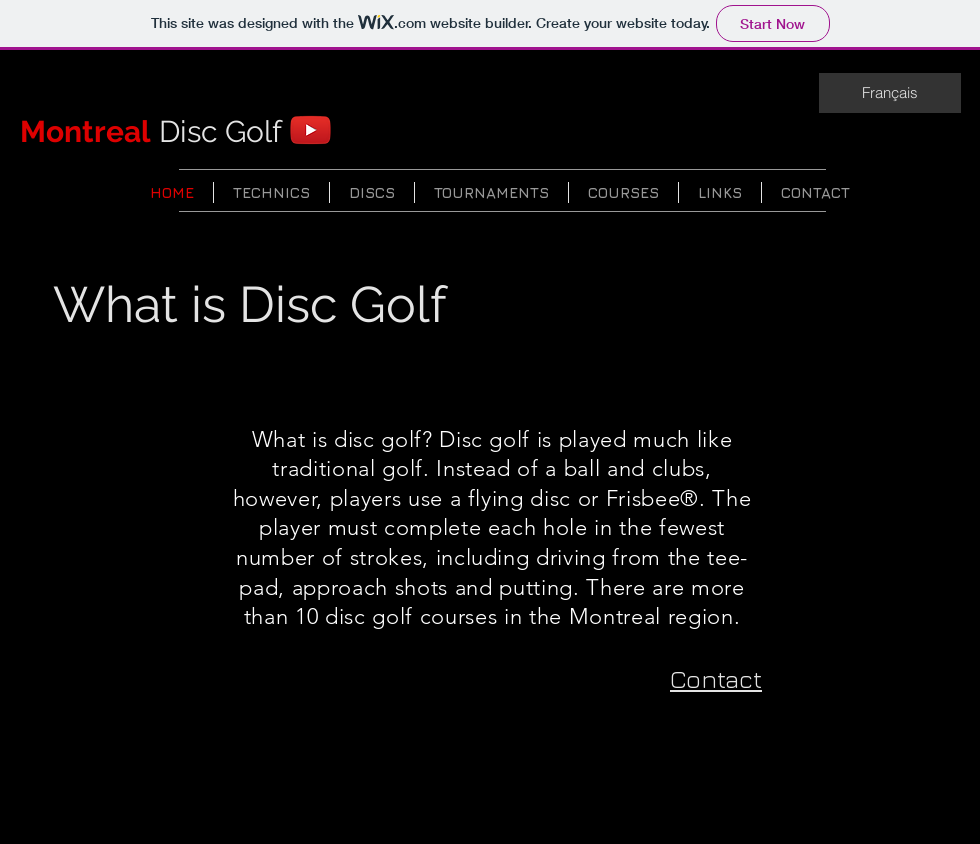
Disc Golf (151, 131)
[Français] (890, 93)
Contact (716, 678)
